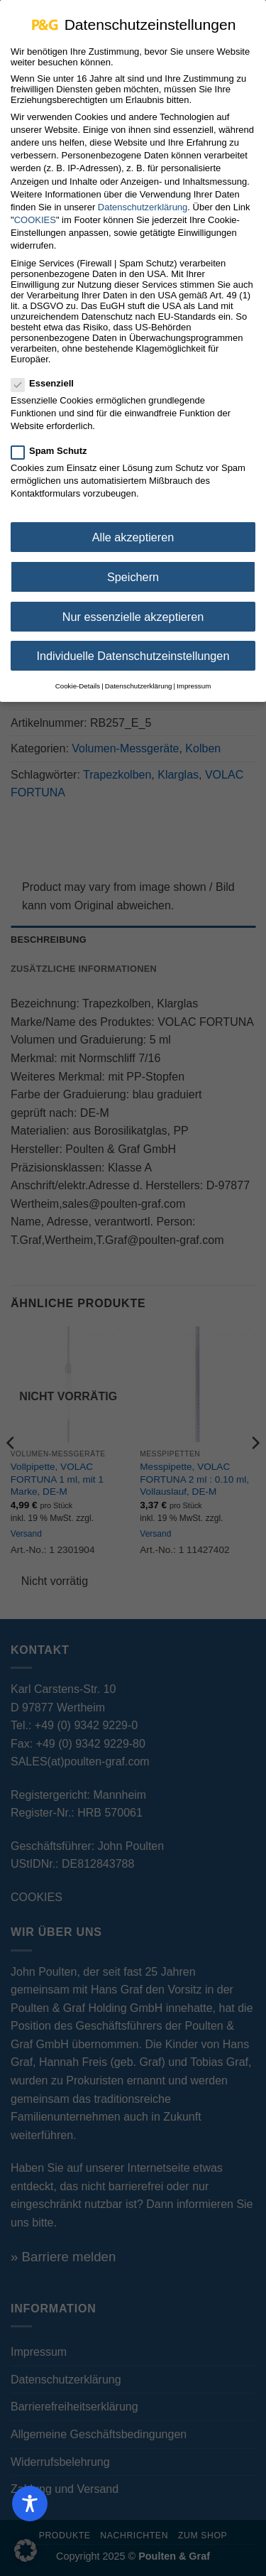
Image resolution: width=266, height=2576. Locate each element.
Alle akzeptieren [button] (133, 527)
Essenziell (48, 374)
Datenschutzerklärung (142, 198)
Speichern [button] (133, 567)
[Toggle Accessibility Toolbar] (30, 2503)
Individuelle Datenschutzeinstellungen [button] (133, 646)
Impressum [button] (194, 677)
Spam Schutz (55, 441)
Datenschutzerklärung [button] (138, 677)
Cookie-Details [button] (77, 677)
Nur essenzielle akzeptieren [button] (133, 607)
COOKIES (35, 210)
